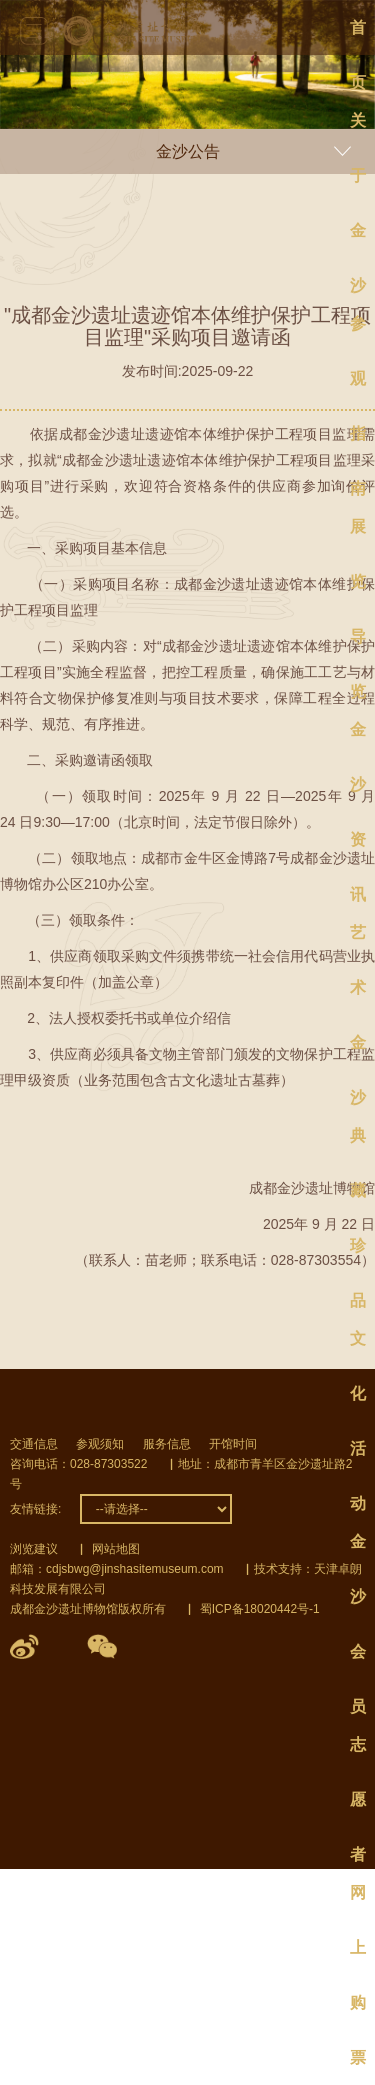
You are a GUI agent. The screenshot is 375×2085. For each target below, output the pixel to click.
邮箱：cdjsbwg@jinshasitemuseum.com (117, 1569)
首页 (358, 37)
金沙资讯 (358, 739)
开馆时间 (233, 1444)
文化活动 (358, 1348)
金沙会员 (358, 1551)
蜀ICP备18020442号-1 (260, 1609)
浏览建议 (34, 1549)
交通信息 (34, 1444)
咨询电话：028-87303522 (78, 1464)
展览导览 (358, 536)
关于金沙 (358, 130)
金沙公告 (188, 151)
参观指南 (358, 333)
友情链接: (35, 1509)
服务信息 (167, 1444)
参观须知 (100, 1444)
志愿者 (358, 1754)
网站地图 (116, 1549)
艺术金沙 (358, 942)
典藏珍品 (358, 1145)
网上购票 (358, 1902)
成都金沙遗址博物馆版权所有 (88, 1609)
